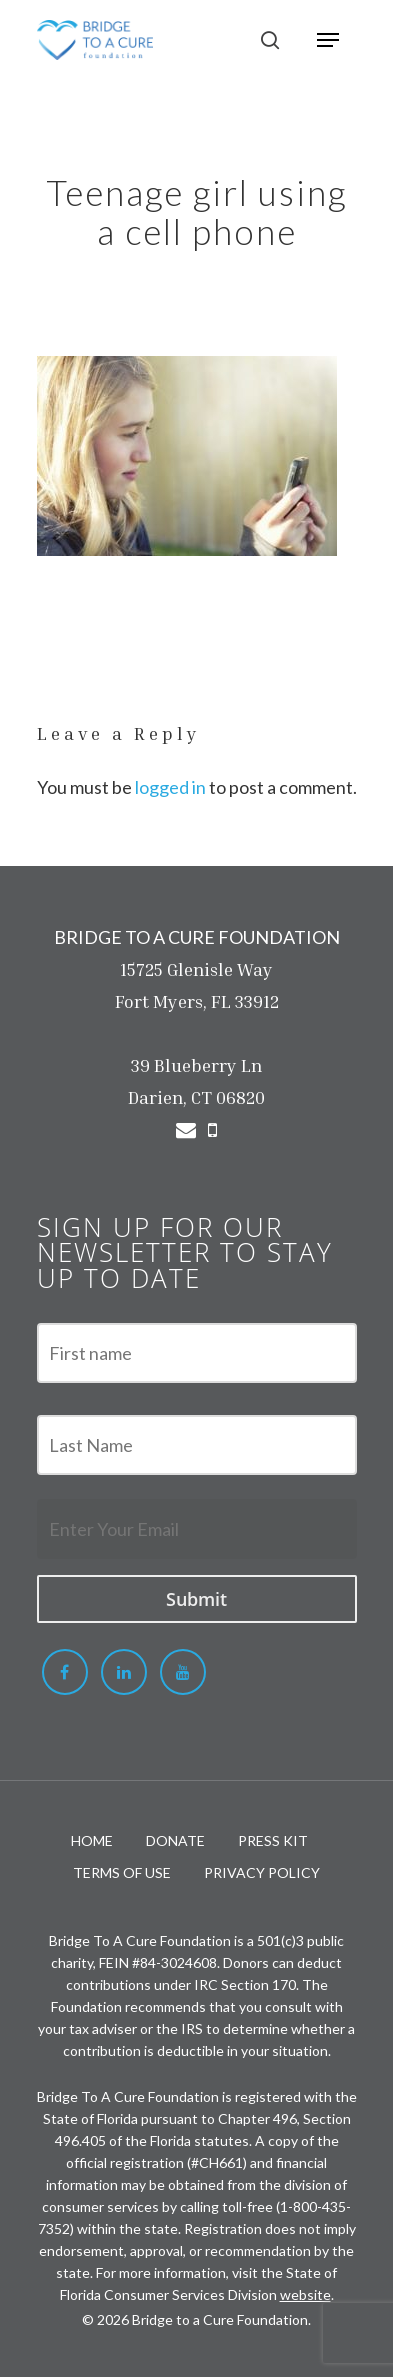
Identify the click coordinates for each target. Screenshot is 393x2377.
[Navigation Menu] (328, 40)
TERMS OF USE (122, 1872)
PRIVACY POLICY (262, 1872)
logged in (170, 787)
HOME (92, 1840)
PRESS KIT (273, 1840)
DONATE (175, 1840)
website (305, 2294)
